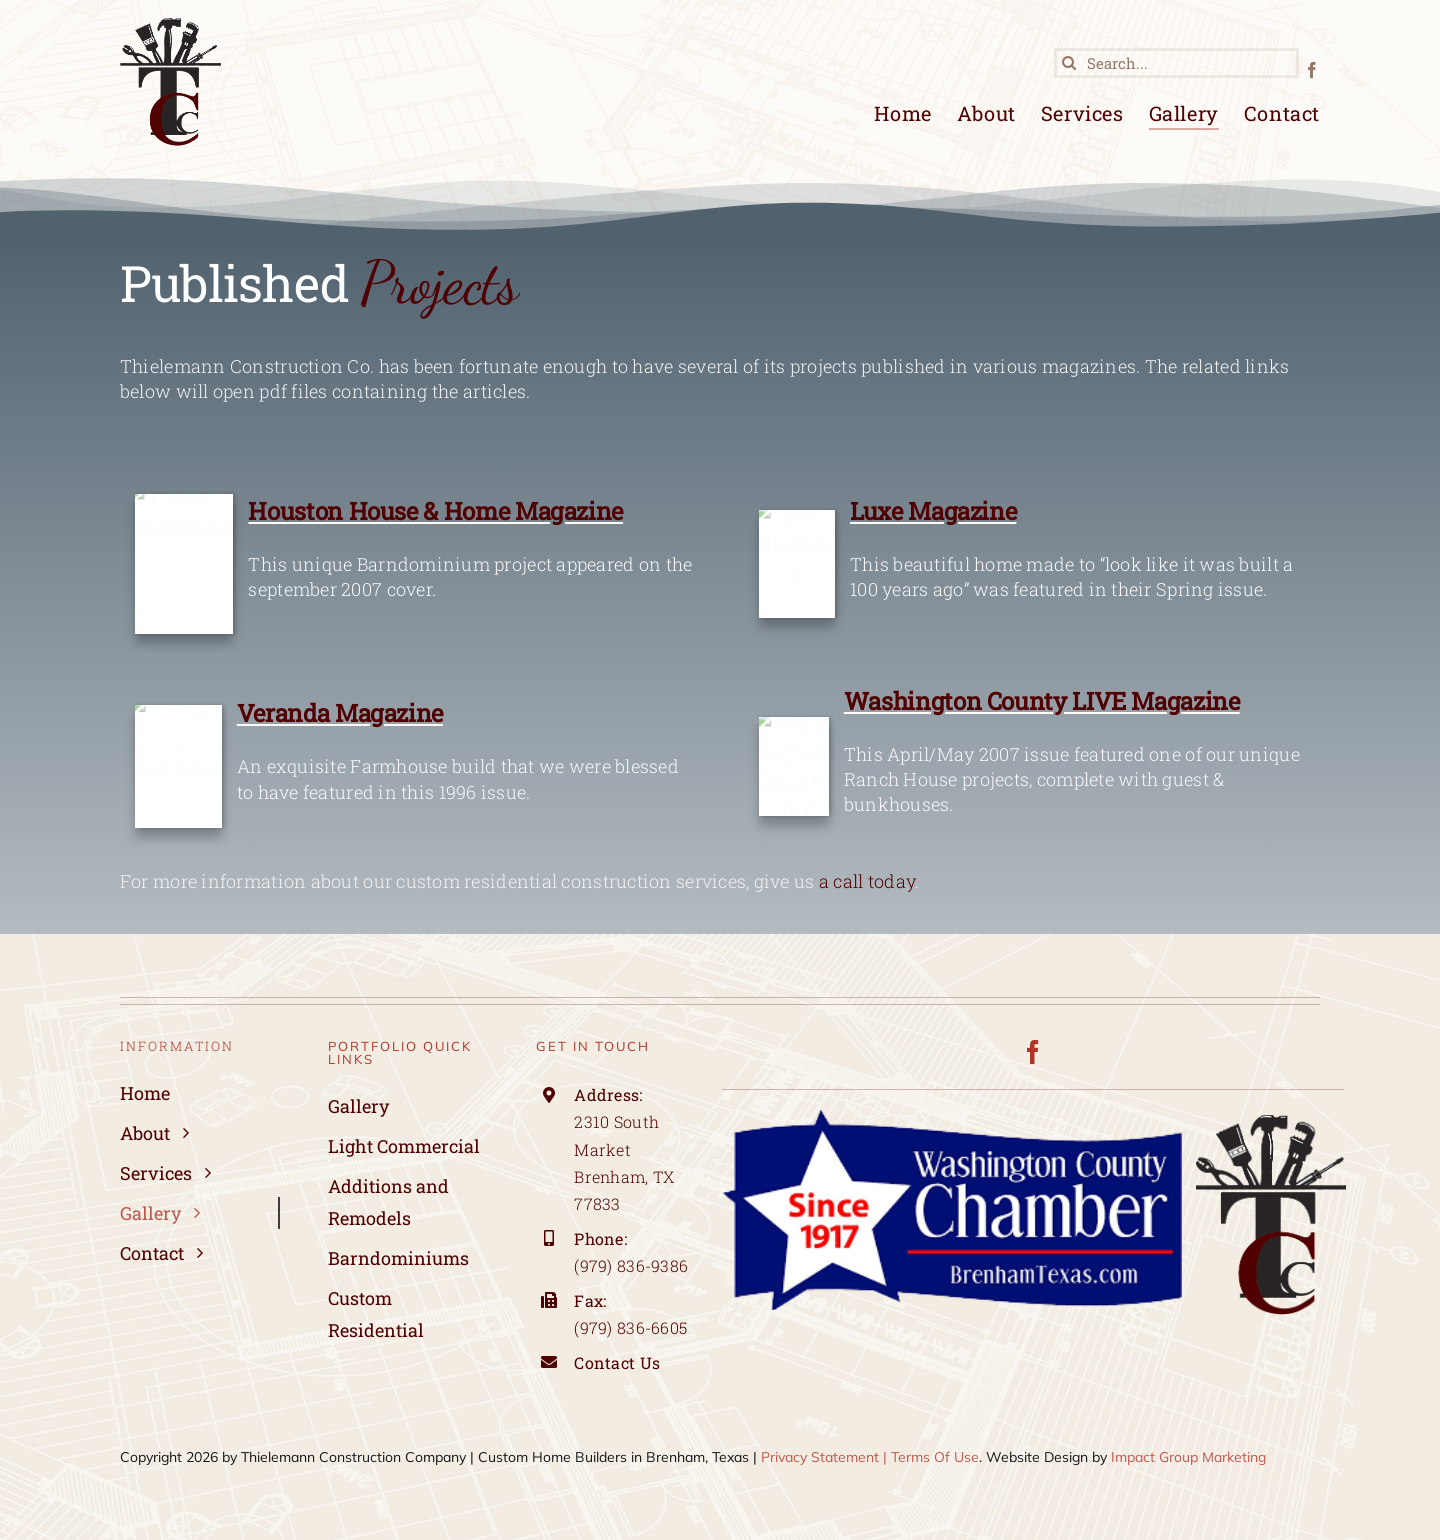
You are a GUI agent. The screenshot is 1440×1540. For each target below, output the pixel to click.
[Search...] (1176, 63)
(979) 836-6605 (630, 1327)
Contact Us (619, 1362)
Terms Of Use (935, 1457)
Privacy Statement (820, 1457)
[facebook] (1312, 70)
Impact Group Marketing (1188, 1457)
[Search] (1069, 63)
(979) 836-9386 (631, 1265)
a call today (867, 883)
